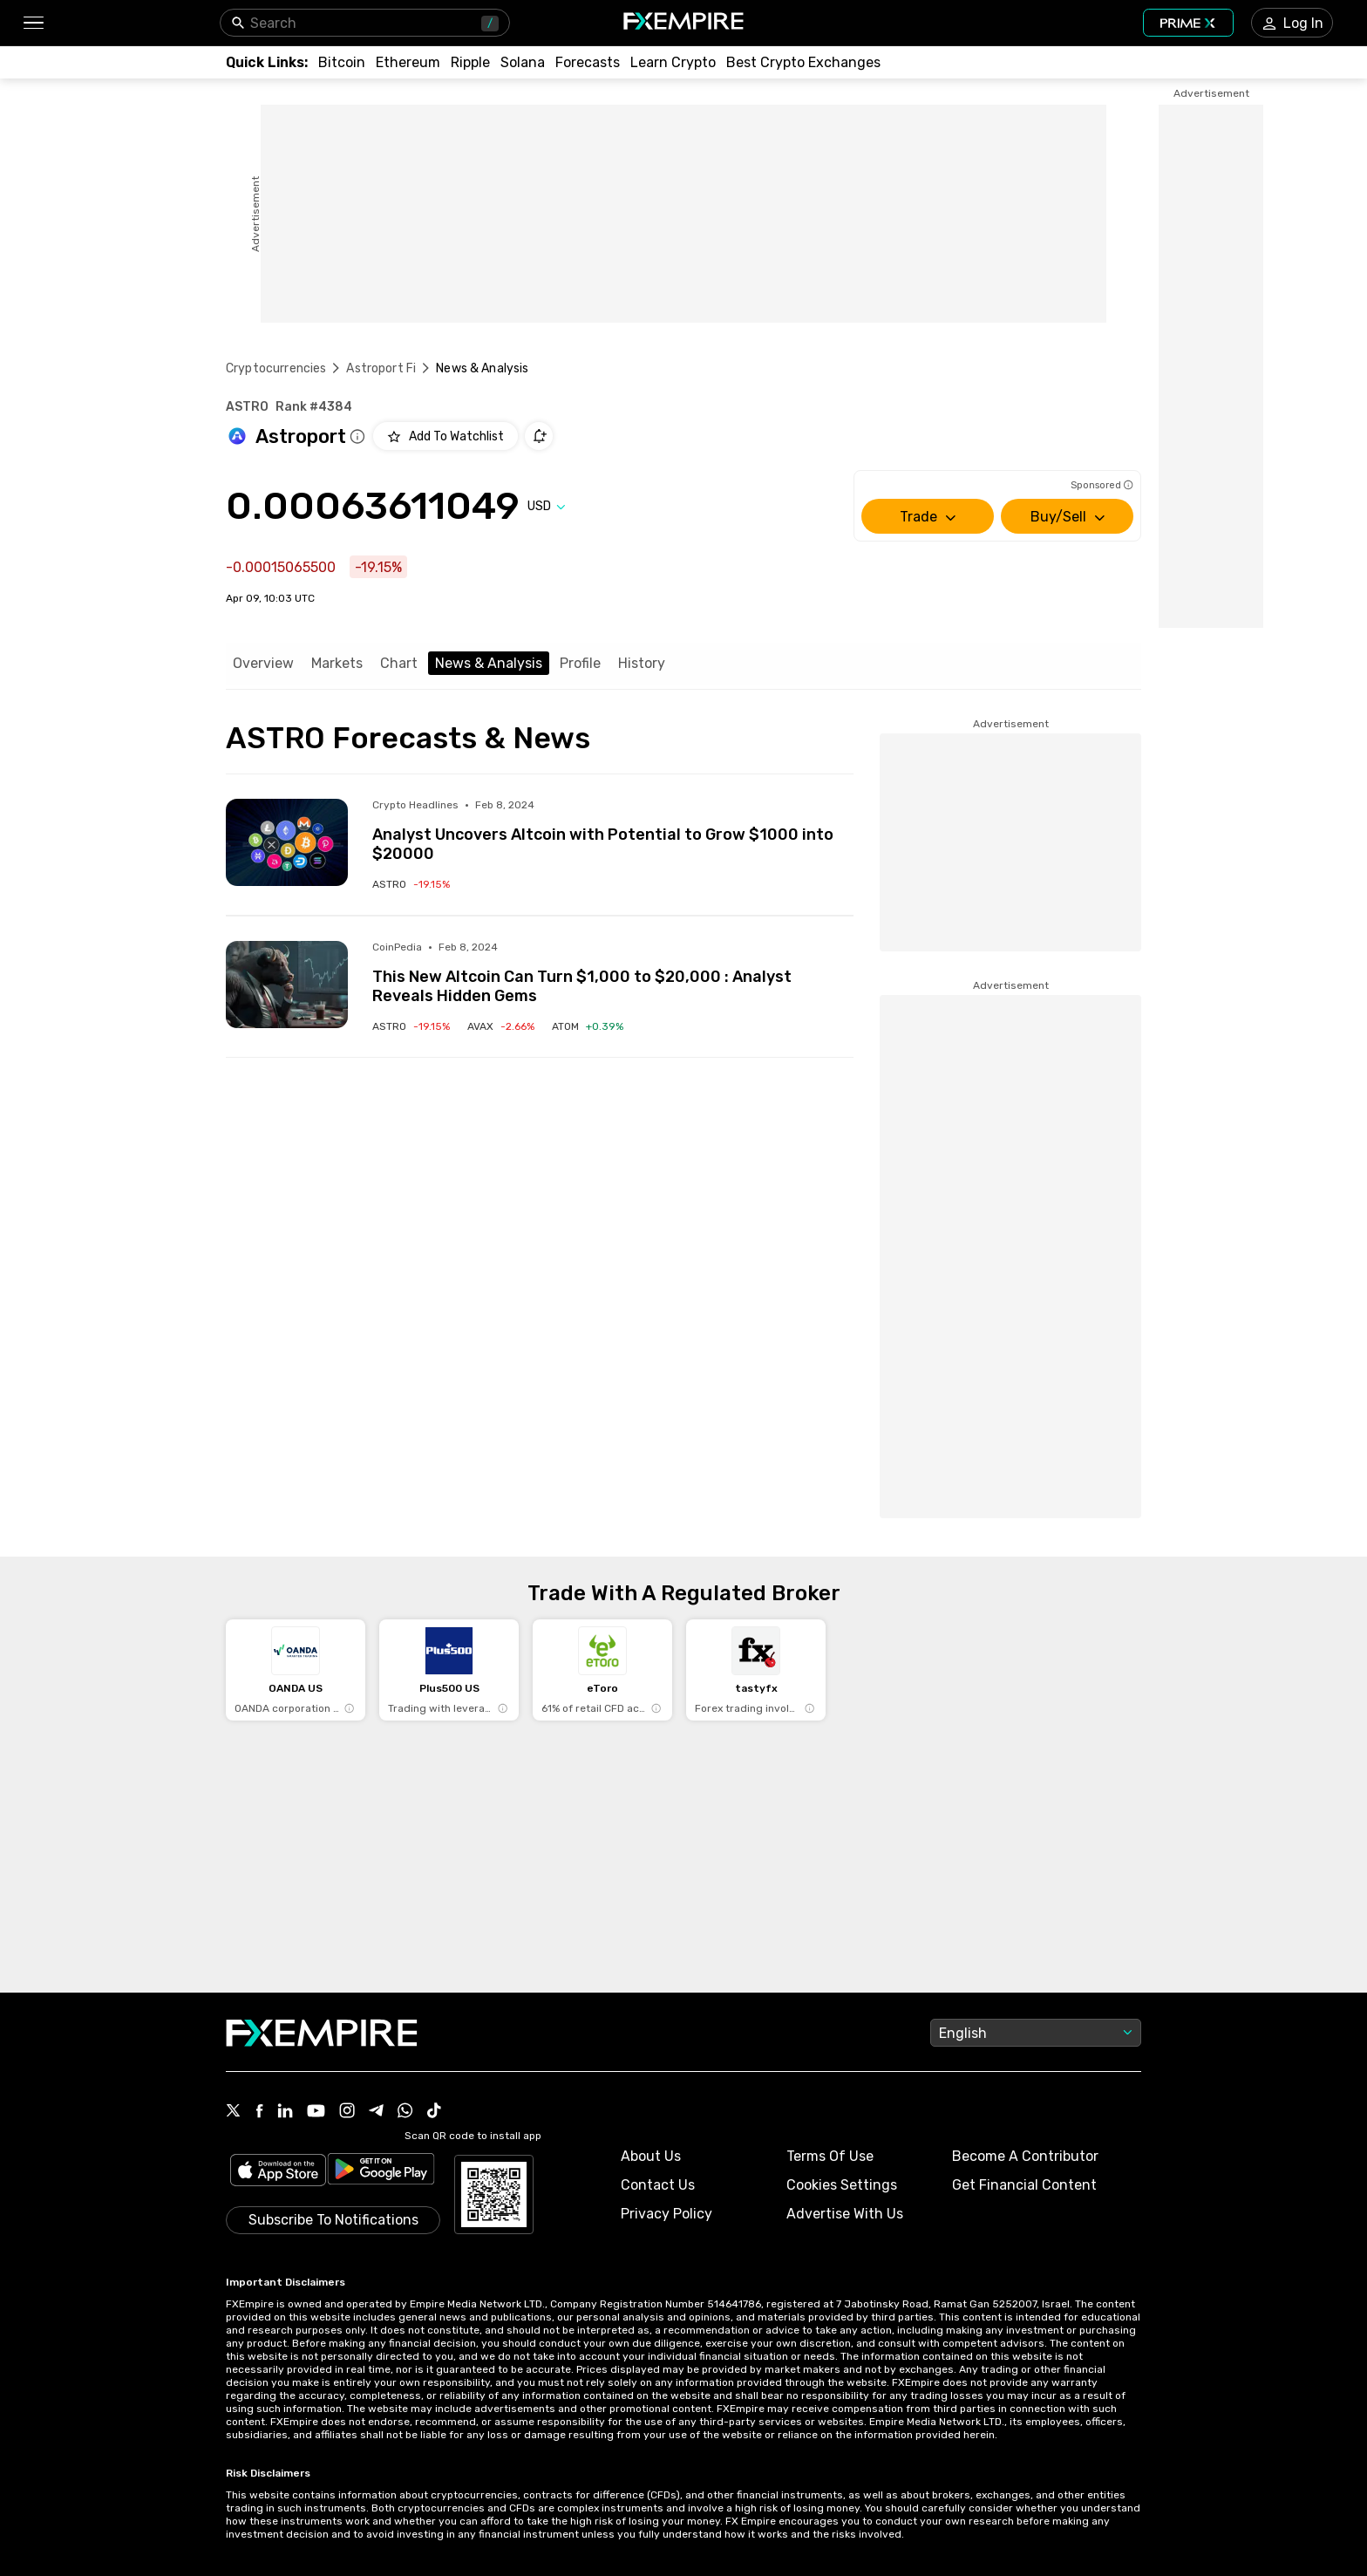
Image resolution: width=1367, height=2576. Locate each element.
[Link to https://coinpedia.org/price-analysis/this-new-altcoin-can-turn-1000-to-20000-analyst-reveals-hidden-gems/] (613, 973)
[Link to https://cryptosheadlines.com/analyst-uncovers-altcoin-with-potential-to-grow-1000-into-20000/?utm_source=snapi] (613, 831)
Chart (399, 663)
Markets (337, 663)
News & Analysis (488, 663)
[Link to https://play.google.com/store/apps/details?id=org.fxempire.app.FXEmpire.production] (381, 2172)
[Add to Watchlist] (445, 436)
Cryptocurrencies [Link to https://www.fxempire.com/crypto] (276, 368)
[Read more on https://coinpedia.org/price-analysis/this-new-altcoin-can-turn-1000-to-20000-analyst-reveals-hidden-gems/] (287, 984)
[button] (32, 23)
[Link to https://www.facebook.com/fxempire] (259, 2112)
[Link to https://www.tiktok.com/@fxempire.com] (434, 2112)
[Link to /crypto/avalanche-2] (500, 1026)
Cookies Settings (841, 2185)
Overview (263, 663)
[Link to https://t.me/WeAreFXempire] (376, 2112)
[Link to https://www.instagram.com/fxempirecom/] (347, 2112)
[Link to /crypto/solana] (522, 62)
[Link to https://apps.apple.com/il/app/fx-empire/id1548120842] (278, 2172)
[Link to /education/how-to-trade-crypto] (673, 62)
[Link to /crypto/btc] (341, 62)
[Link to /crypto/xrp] (470, 62)
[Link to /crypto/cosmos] (587, 1026)
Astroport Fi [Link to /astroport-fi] (381, 368)
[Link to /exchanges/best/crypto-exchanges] (803, 62)
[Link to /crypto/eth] (408, 62)
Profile (580, 663)
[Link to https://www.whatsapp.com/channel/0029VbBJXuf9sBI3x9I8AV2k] (405, 2112)
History (641, 663)
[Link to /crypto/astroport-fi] (411, 884)
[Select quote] (546, 506)
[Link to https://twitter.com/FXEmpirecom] (233, 2112)
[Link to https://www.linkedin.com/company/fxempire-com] (285, 2112)
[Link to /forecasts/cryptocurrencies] (587, 62)
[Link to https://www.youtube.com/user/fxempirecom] (316, 2112)
